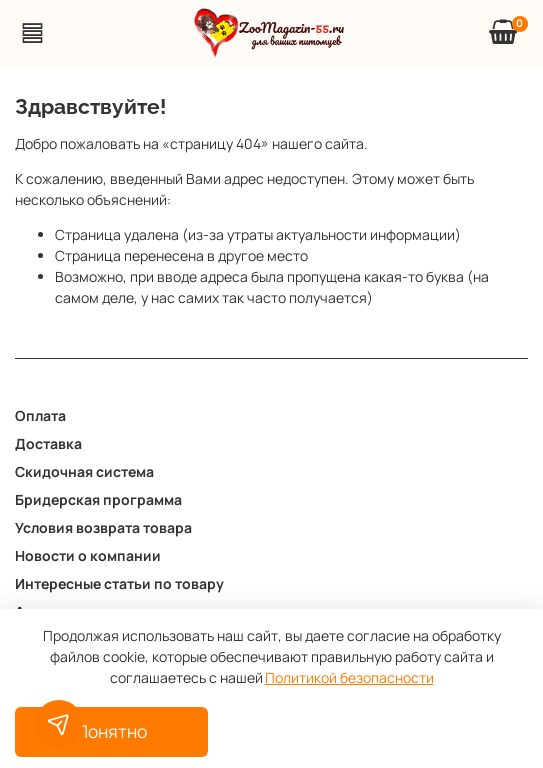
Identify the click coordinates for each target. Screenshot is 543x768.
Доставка (48, 443)
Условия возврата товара (103, 527)
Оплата (40, 415)
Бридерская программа (98, 499)
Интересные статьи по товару (119, 583)
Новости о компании (88, 555)
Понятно (111, 731)
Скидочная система (84, 471)
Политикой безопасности (349, 677)
